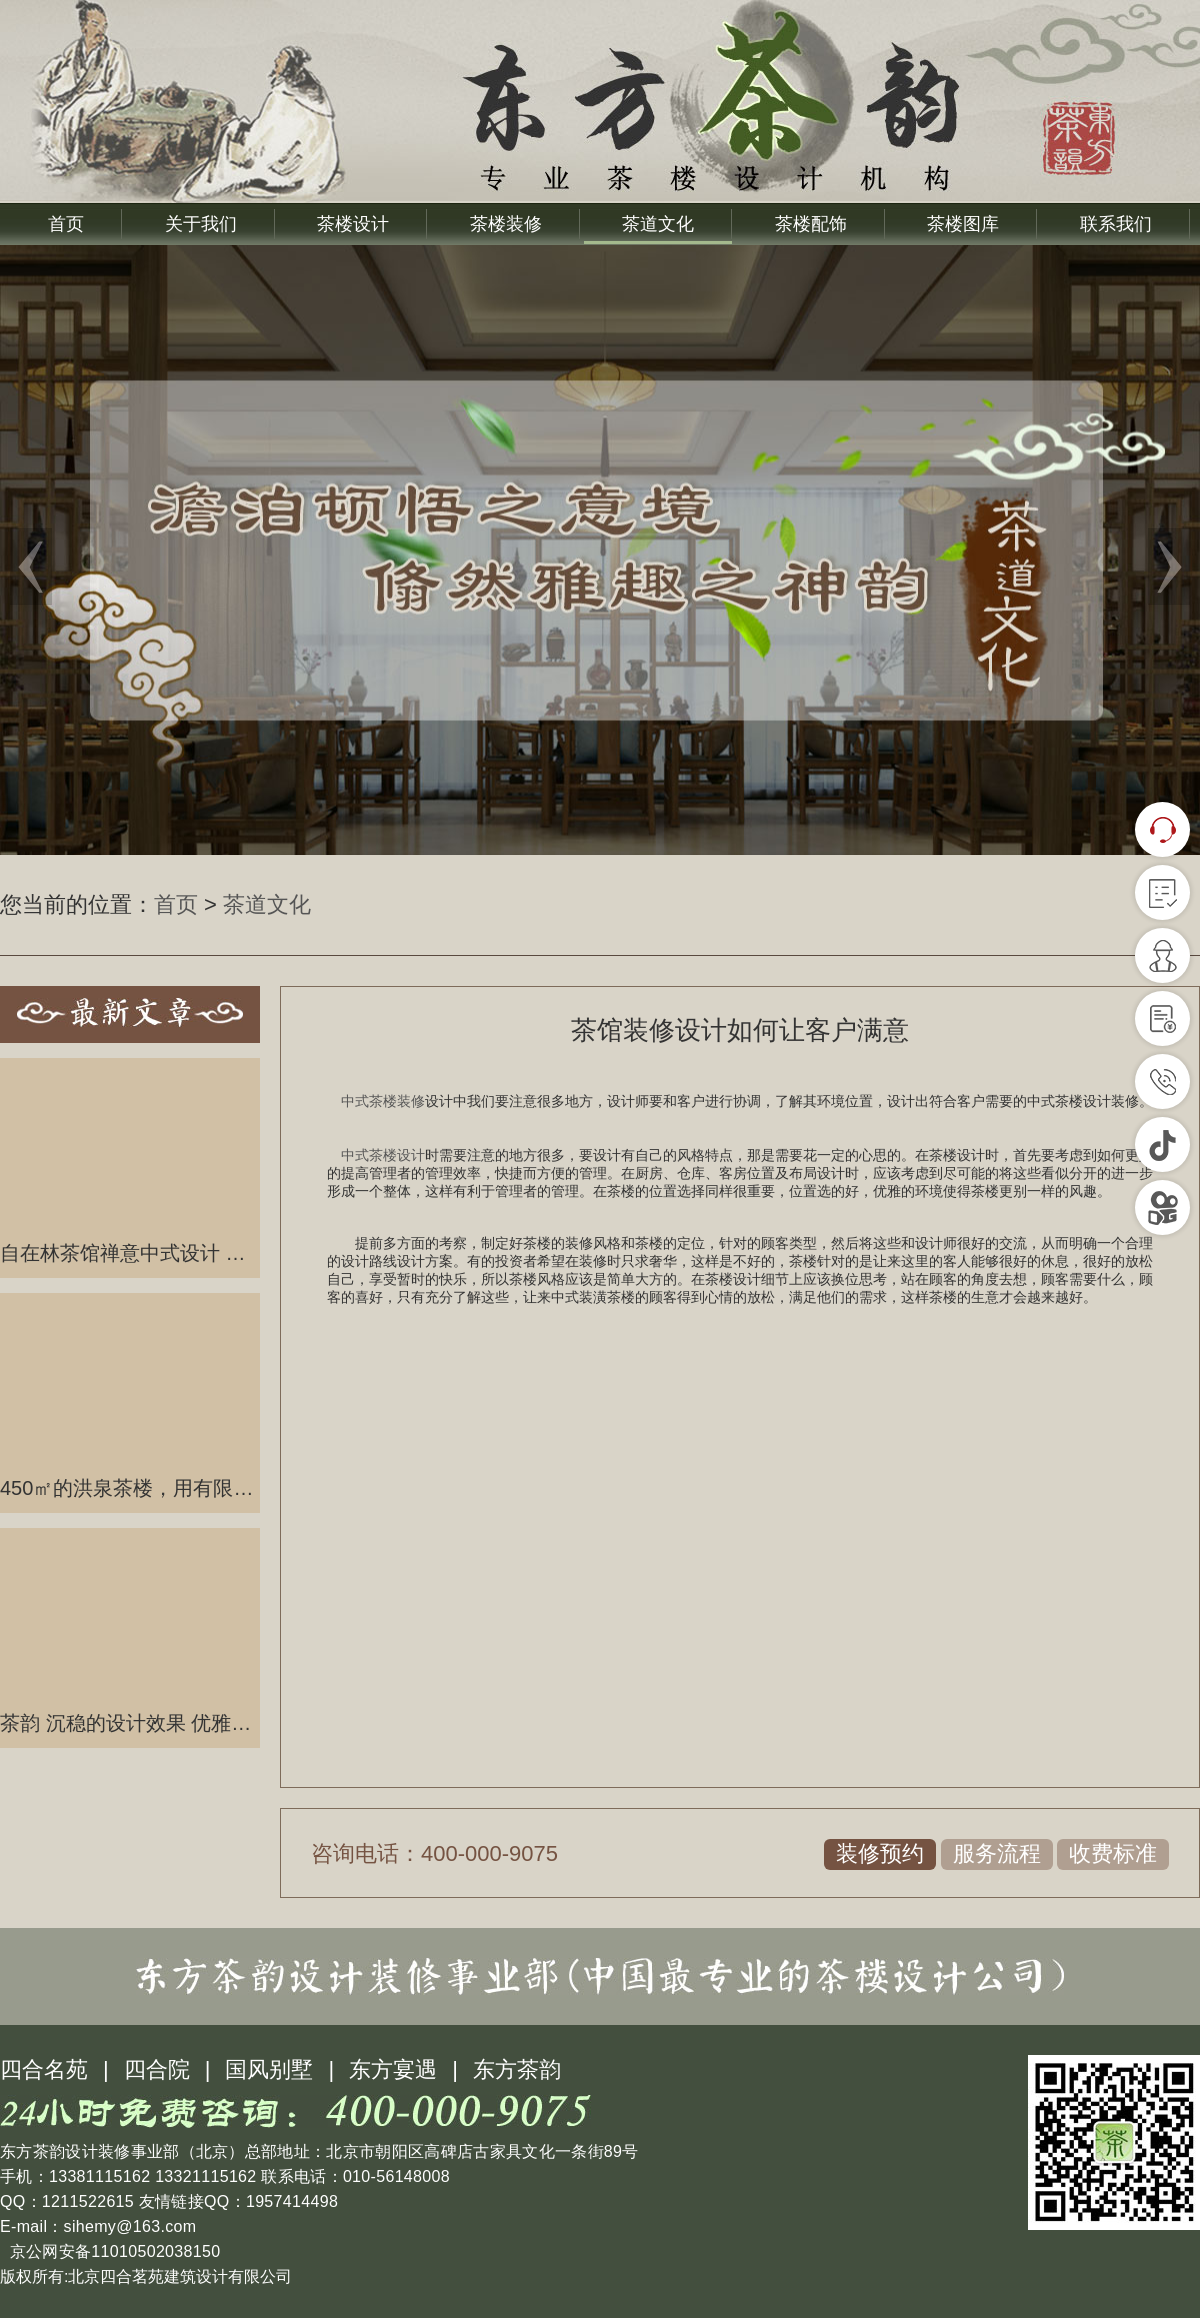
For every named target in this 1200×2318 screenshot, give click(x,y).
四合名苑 (44, 2069)
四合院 (157, 2069)
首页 (66, 224)
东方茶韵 (517, 2069)
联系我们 (1116, 224)
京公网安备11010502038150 (112, 2251)
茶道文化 (658, 224)
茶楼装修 (506, 224)
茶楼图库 (963, 224)
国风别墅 (269, 2069)
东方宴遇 (393, 2069)
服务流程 (997, 1853)
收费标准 (1113, 1853)
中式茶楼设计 (383, 1155)
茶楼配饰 (811, 224)
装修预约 (880, 1853)
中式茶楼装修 (383, 1101)
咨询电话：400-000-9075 (434, 1853)
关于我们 (201, 224)
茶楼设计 (353, 224)
